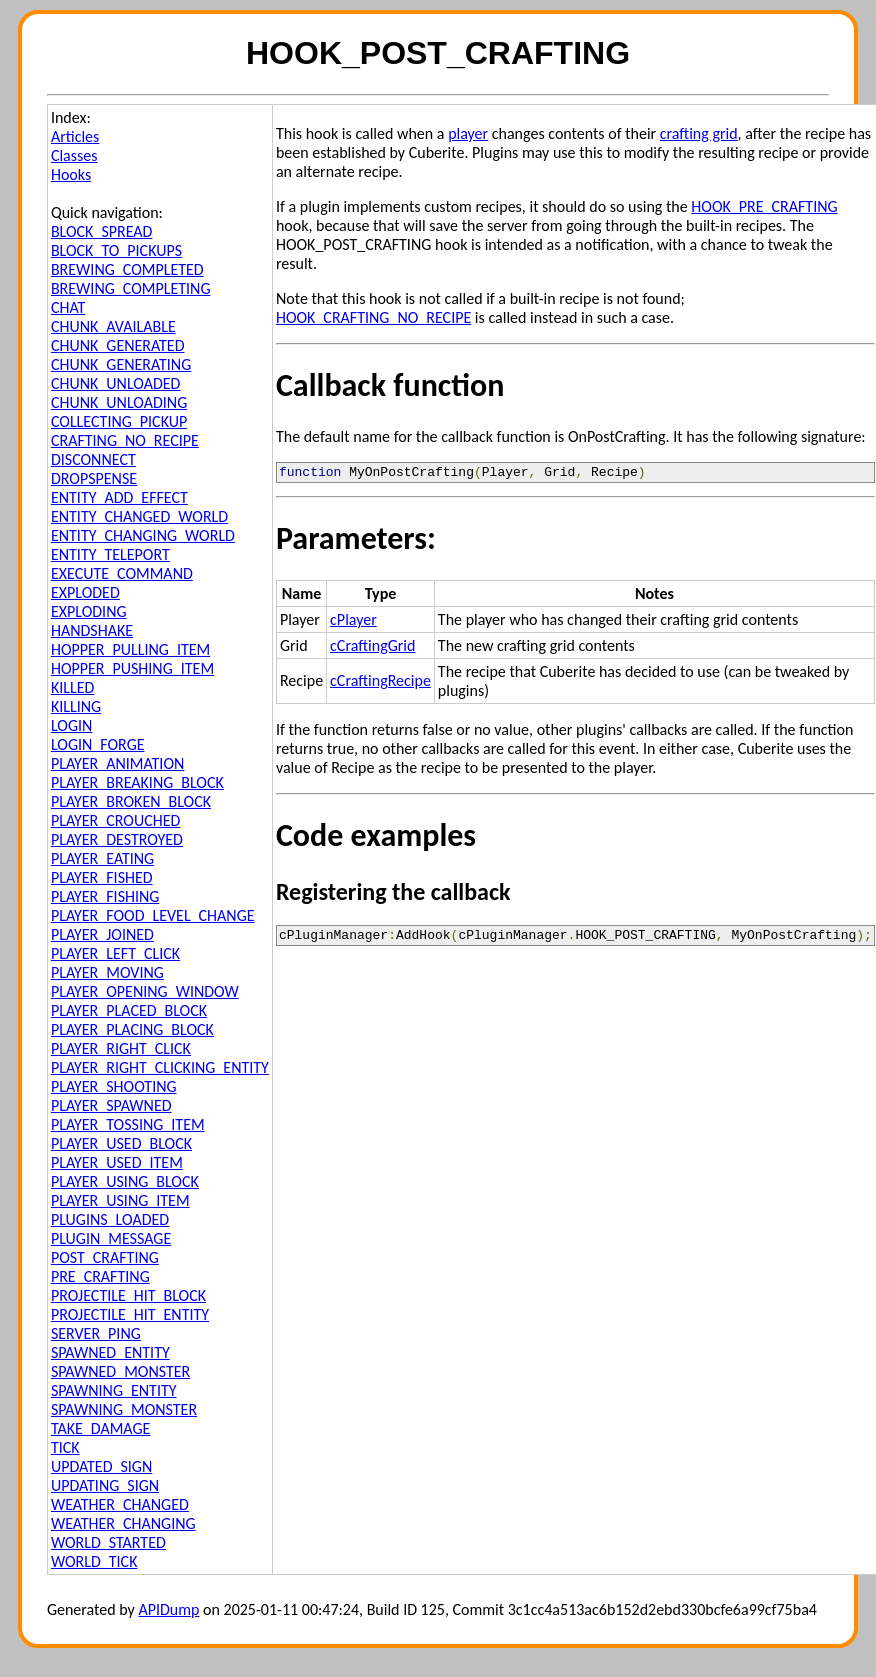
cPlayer (353, 622)
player (468, 133)
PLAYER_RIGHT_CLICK (121, 1048)
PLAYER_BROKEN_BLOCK (131, 801)
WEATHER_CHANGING (123, 1523)
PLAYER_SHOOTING (114, 1086)
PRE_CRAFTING (100, 1276)
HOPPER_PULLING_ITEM (130, 649)
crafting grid (699, 133)
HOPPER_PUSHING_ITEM (132, 668)
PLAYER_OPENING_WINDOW (145, 991)
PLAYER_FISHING (105, 896)
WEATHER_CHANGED (120, 1504)
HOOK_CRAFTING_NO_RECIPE (373, 317)
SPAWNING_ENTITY (114, 1390)
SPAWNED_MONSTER (120, 1371)
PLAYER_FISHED (102, 877)
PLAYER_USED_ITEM (117, 1162)
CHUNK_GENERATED (118, 345)
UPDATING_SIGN (105, 1485)
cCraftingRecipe (380, 683)
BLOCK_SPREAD (102, 231)
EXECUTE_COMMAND (122, 573)
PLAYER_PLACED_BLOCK (129, 1010)
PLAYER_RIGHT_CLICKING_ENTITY (160, 1067)
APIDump (168, 1609)
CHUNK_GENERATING (121, 364)
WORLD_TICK (94, 1561)
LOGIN (71, 725)
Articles (75, 136)
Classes (74, 155)
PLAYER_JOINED (102, 934)
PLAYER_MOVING (107, 972)
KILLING (76, 706)
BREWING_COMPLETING (131, 288)
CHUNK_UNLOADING (119, 402)
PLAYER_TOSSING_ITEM (128, 1124)
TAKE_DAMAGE (101, 1428)
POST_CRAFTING (105, 1257)
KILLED (72, 687)
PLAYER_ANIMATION (117, 763)
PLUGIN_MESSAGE (111, 1238)
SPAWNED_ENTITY (110, 1352)
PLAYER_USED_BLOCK (121, 1143)
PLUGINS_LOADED (110, 1219)
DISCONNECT (93, 459)
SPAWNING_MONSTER (124, 1409)
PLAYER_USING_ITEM (120, 1200)
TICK (65, 1447)
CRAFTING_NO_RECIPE (125, 440)
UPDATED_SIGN (101, 1466)
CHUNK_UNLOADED (116, 383)
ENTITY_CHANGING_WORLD (143, 535)
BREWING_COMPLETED (127, 269)
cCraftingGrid (372, 648)
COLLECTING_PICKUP (119, 421)
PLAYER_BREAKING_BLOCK (137, 782)
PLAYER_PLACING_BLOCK (132, 1029)
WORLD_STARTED (108, 1542)
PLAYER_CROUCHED (115, 820)
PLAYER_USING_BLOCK (125, 1181)
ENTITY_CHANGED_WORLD (139, 516)
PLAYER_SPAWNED (111, 1105)
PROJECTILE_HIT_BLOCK (128, 1295)
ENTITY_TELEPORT (110, 554)
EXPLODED (85, 592)
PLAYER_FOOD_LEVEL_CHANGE (153, 915)
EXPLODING (89, 611)
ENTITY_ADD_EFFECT (119, 497)
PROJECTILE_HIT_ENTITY (130, 1314)
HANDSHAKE (92, 630)
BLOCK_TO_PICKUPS (116, 250)
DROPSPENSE (94, 478)
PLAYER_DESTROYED (117, 839)
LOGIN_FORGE (98, 744)
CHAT (68, 307)
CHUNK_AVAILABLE (113, 326)
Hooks (71, 174)
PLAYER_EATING (102, 858)
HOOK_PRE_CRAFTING (764, 206)
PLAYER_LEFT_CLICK (115, 953)
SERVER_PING (96, 1333)
